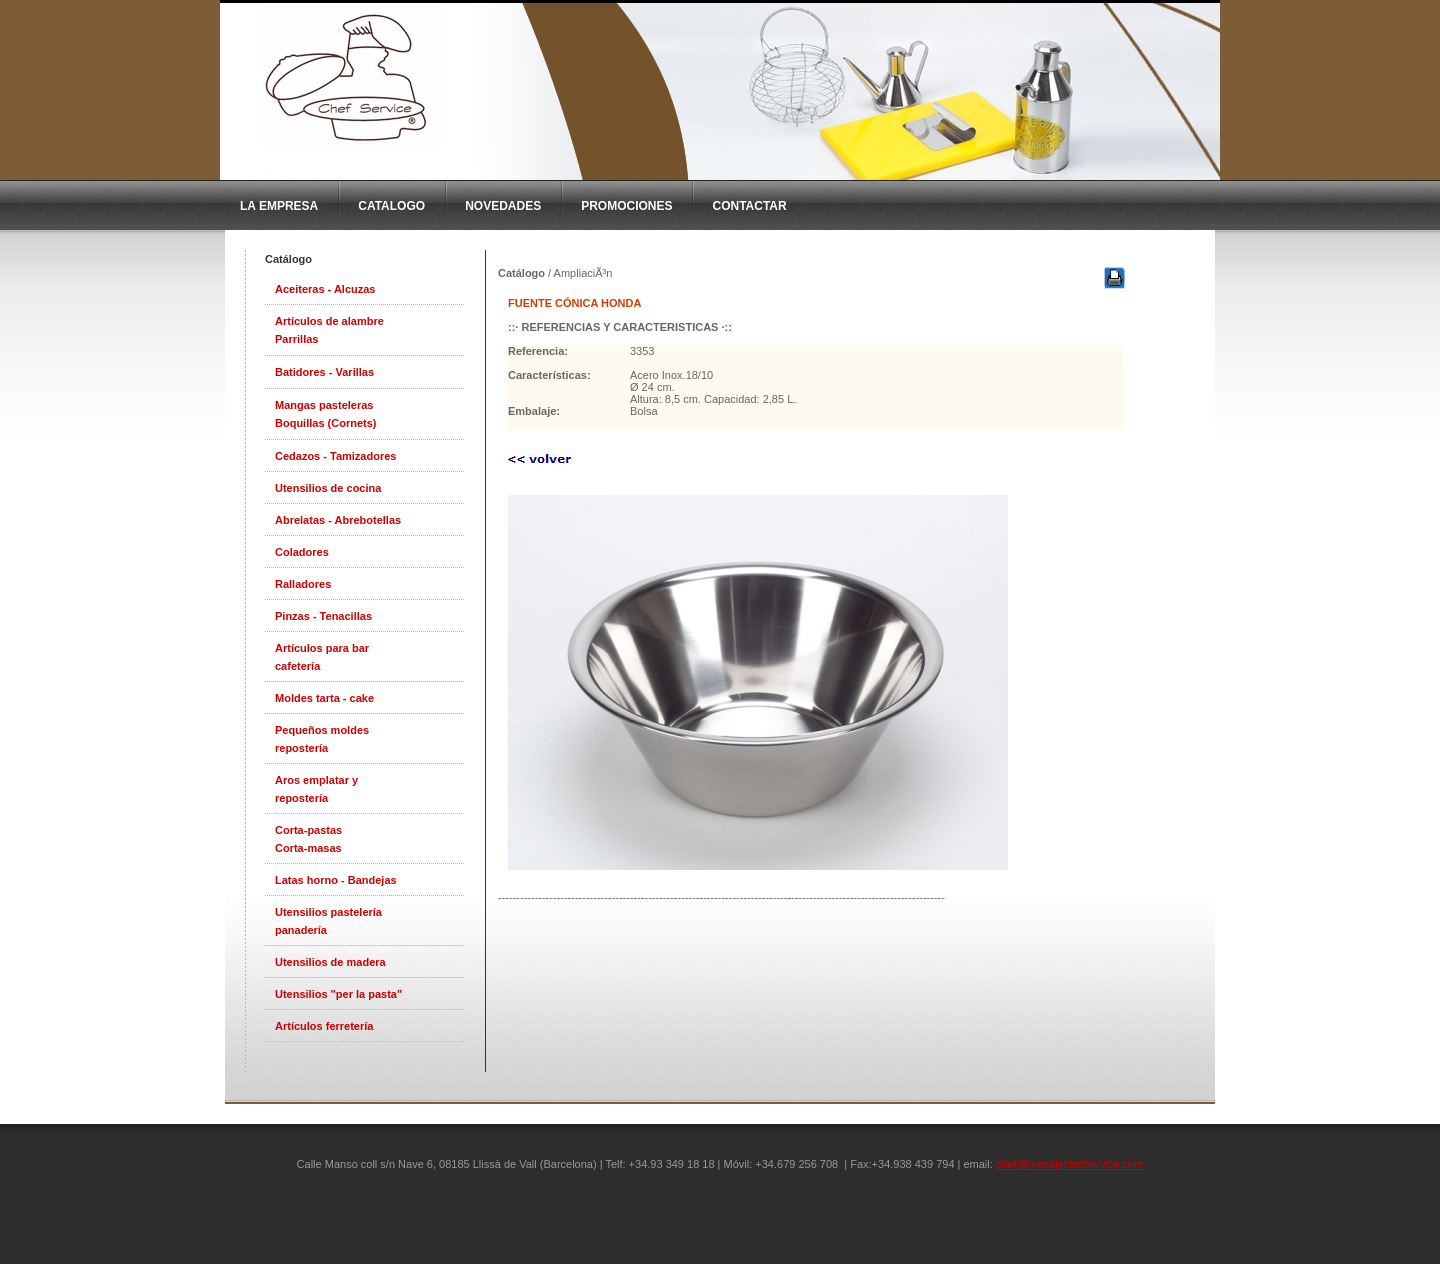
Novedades (503, 206)
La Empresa (279, 206)
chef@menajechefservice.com (1070, 1164)
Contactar (749, 206)
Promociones (626, 206)
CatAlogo (391, 206)
